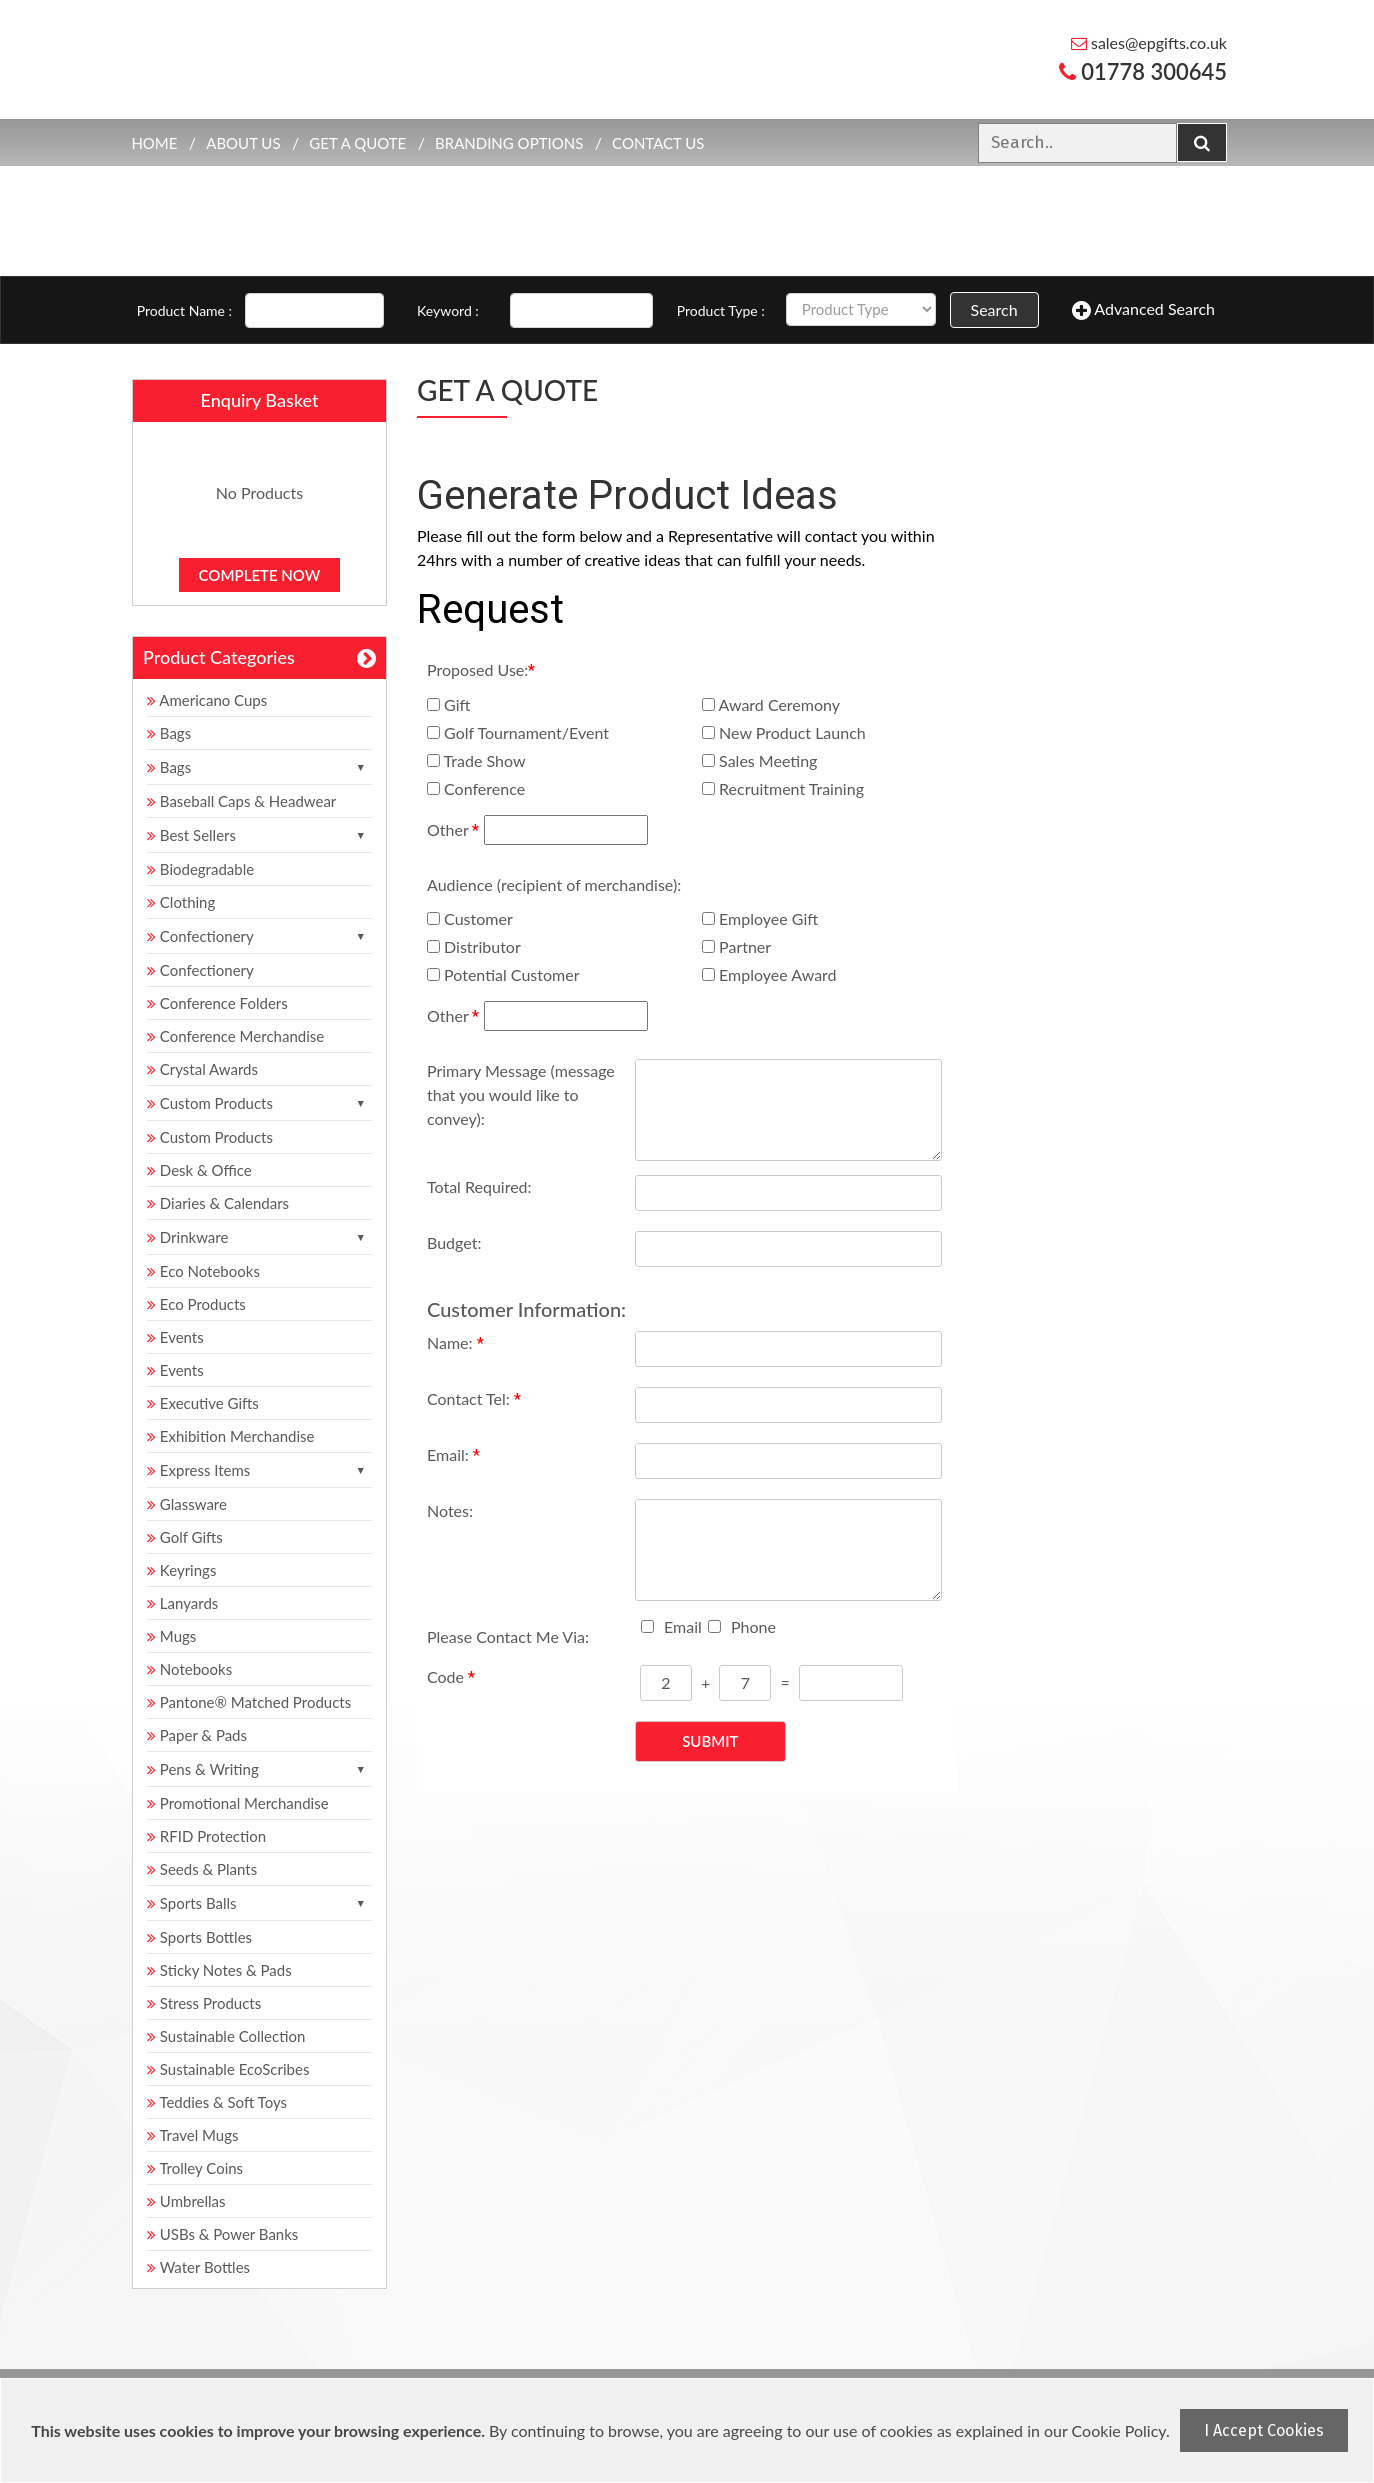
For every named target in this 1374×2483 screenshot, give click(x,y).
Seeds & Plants (202, 1869)
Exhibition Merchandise (230, 1436)
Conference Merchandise (235, 1036)
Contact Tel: (476, 1399)
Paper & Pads (197, 1735)
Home (154, 143)
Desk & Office (199, 1170)
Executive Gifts (203, 1403)
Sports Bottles (199, 1937)
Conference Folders (217, 1003)
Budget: (454, 1242)
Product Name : (184, 310)
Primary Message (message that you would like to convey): (521, 1094)
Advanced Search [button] (1143, 310)
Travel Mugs (193, 2135)
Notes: (450, 1510)
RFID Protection (206, 1836)
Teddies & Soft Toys (217, 2102)
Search (994, 309)
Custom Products (210, 1137)
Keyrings (181, 1570)
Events (175, 1337)
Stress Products (204, 2003)
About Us (243, 143)
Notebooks (189, 1669)
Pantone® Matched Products (249, 1702)
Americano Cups (207, 700)
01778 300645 (1143, 71)
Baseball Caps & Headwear (241, 801)
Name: (457, 1343)
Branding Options (509, 143)
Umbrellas (186, 2201)
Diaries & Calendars (218, 1203)
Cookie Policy (1119, 2430)
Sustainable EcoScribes (228, 2069)
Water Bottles (198, 2267)
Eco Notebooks (203, 1271)
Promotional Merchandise (238, 1803)
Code (453, 1677)
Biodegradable (200, 869)
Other (537, 830)
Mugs (171, 1636)
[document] (689, 2430)
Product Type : (721, 310)
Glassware (187, 1504)
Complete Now (260, 575)
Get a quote (357, 143)
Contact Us (658, 143)
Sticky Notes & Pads (219, 1970)
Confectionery (200, 970)
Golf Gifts (185, 1537)
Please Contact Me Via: (508, 1636)
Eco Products (196, 1304)
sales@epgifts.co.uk (1149, 42)
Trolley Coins (197, 2168)
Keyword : (448, 310)
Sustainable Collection (226, 2036)
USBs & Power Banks (222, 2234)
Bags (169, 733)
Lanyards (182, 1603)
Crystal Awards (202, 1069)
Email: (453, 1455)
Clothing (181, 902)
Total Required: (479, 1186)
